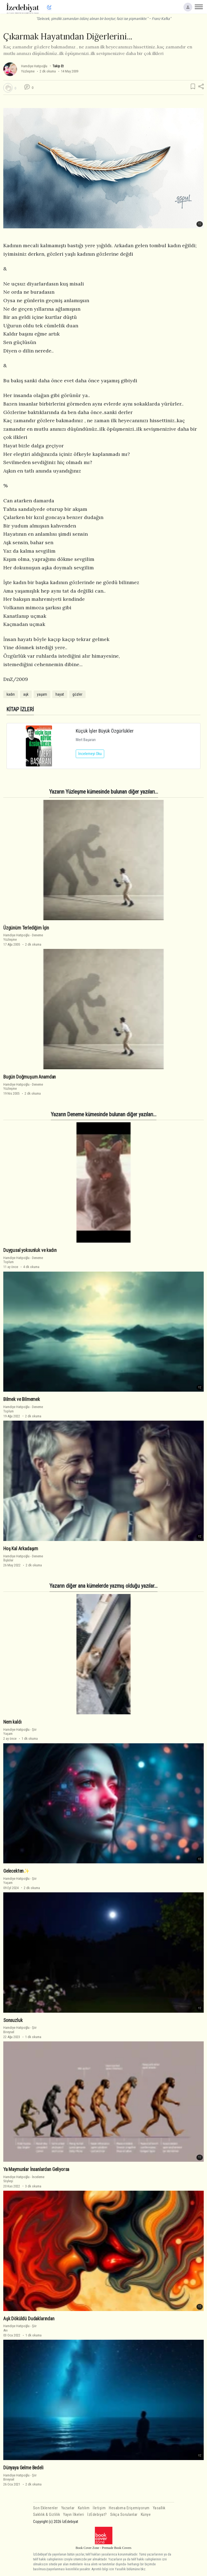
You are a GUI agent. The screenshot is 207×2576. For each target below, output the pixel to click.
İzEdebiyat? (97, 2514)
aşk (25, 694)
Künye (146, 2514)
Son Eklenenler (45, 2508)
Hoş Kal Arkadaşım (20, 1548)
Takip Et (58, 66)
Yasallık (159, 2508)
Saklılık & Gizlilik (46, 2514)
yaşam (42, 694)
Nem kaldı (12, 1722)
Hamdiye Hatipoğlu (34, 66)
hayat (60, 694)
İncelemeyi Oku (90, 753)
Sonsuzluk (12, 2020)
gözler (77, 694)
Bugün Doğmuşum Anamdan (29, 1077)
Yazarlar (68, 2508)
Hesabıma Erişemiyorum (129, 2508)
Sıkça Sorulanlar (124, 2514)
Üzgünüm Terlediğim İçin (26, 928)
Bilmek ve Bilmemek (21, 1399)
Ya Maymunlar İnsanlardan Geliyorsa (36, 2169)
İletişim (99, 2508)
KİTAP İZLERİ (20, 709)
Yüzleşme (27, 71)
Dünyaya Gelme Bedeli (23, 2467)
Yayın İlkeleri (73, 2514)
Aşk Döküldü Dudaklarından (28, 2318)
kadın (11, 694)
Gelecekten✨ (16, 1871)
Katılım (84, 2508)
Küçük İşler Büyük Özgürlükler (105, 731)
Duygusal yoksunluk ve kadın (29, 1250)
